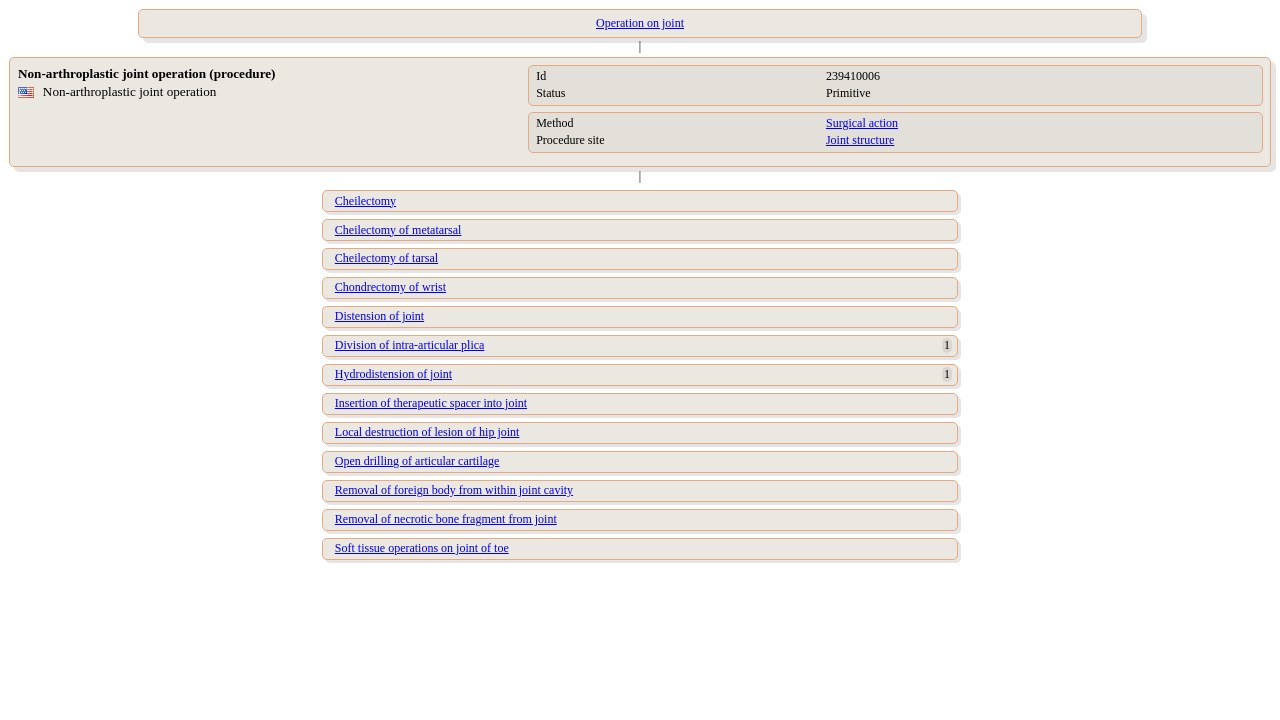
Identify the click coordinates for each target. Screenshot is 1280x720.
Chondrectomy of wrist (390, 287)
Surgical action (862, 123)
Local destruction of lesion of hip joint (427, 432)
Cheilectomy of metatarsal (398, 230)
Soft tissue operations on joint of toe (422, 548)
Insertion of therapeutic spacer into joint (431, 403)
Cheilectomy (365, 201)
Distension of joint (379, 316)
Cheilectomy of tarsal (386, 258)
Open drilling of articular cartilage (417, 461)
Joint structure (860, 140)
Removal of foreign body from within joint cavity (454, 490)
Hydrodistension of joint (393, 374)
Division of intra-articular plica (410, 345)
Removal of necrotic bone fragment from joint (446, 519)
